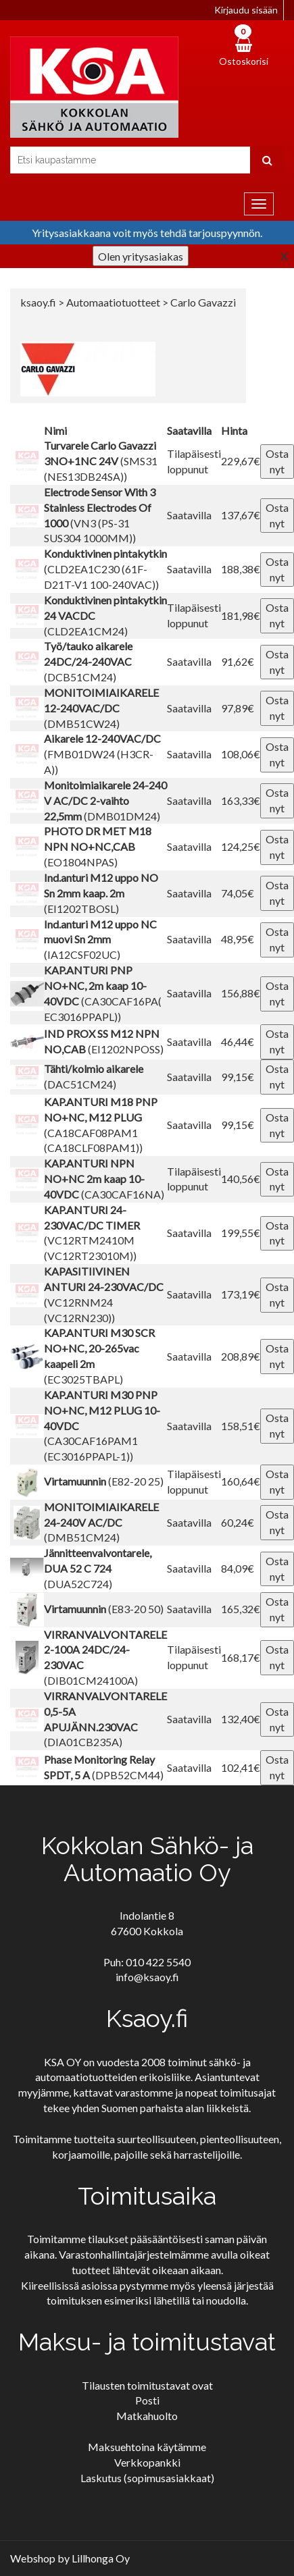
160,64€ (240, 1481)
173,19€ (240, 1294)
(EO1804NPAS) (97, 846)
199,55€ (240, 1232)
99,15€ (237, 1076)
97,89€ (237, 708)
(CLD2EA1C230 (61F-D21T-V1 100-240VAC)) (105, 569)
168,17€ (240, 1657)
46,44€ (237, 1041)
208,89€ (240, 1356)
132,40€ (240, 1718)
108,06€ (240, 753)
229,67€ (240, 460)
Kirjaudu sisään (246, 10)
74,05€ (237, 893)
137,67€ (240, 514)
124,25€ (240, 846)
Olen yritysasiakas (140, 256)
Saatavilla (189, 514)
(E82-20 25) (104, 1481)
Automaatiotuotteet (114, 302)
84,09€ (237, 1568)
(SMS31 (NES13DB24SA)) (100, 461)
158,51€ (240, 1425)
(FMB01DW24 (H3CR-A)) (102, 754)
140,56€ (240, 1178)
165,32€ (240, 1608)
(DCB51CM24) (88, 661)
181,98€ (240, 615)
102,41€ (240, 1767)
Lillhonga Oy (101, 2558)
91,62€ (237, 661)
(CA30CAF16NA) (104, 1179)
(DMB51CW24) (101, 708)
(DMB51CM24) (101, 1522)
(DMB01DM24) (105, 800)
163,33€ (240, 800)
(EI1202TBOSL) (101, 893)
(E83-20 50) (104, 1608)
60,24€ (237, 1522)
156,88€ (240, 993)
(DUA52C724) (97, 1568)
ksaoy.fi (38, 302)
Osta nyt (277, 461)
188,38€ (240, 568)
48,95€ (237, 938)
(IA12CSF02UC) (100, 940)
